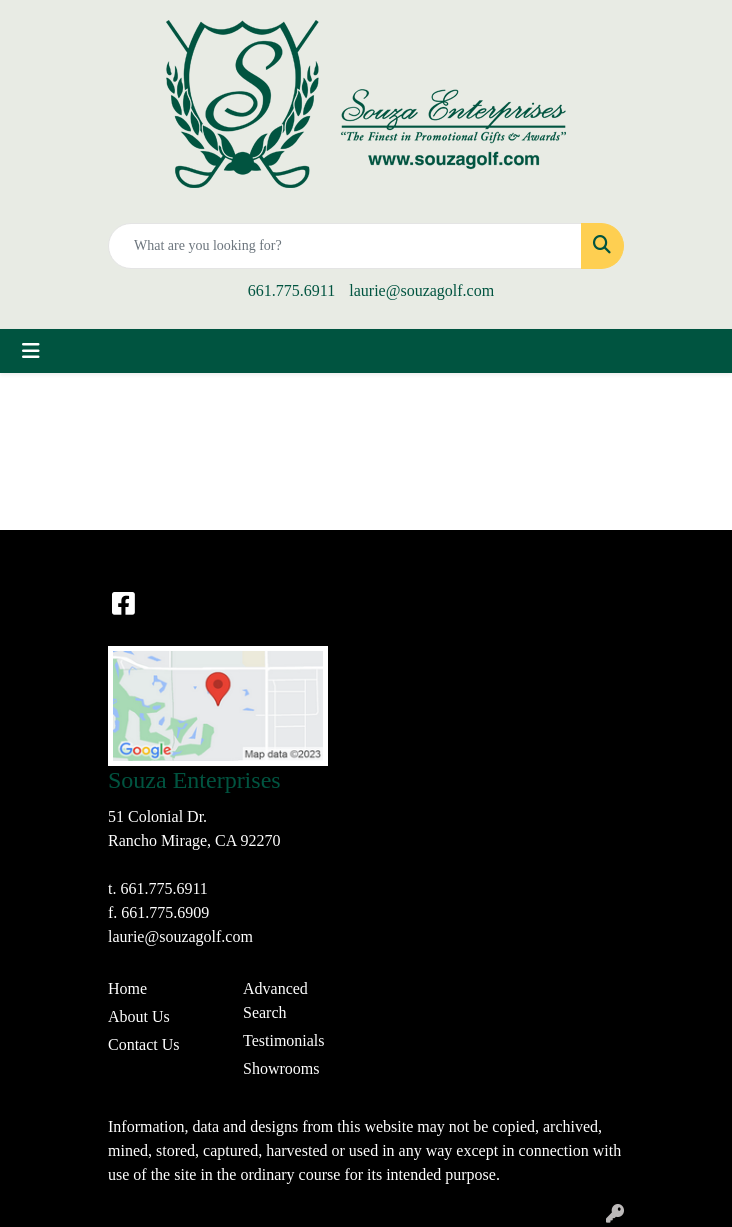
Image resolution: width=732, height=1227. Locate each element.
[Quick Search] (345, 246)
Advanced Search (275, 1000)
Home (127, 988)
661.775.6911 (291, 290)
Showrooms (281, 1068)
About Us (139, 1016)
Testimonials (284, 1040)
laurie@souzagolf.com (421, 290)
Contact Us (144, 1044)
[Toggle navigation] (31, 351)
